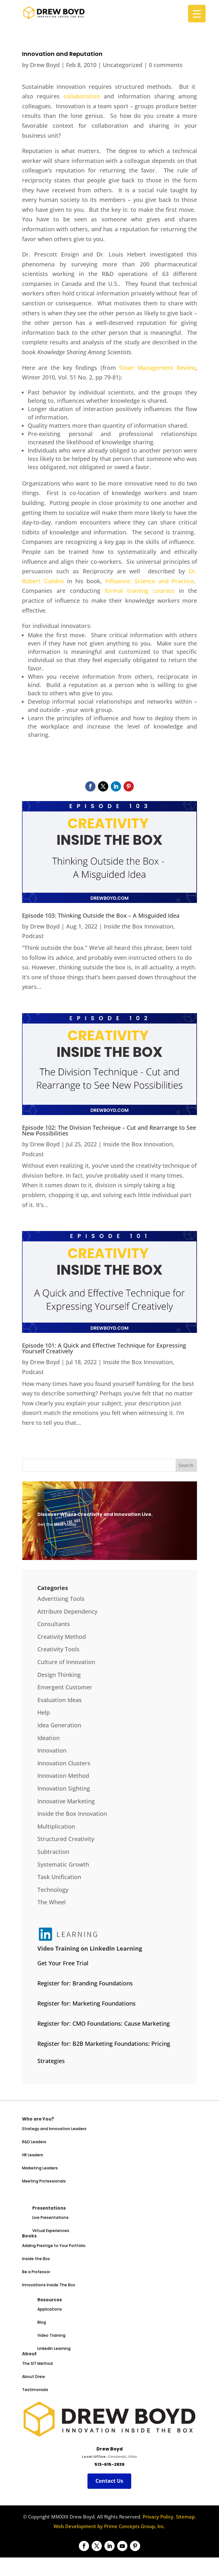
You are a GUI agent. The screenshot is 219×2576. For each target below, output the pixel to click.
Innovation (51, 1750)
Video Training (51, 2335)
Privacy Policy (158, 2516)
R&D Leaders (34, 2141)
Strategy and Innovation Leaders (54, 2128)
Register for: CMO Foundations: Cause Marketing (103, 2023)
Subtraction (53, 1851)
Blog (41, 2322)
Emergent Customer (64, 1687)
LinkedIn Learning (54, 2348)
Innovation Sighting (63, 1788)
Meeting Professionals (44, 2181)
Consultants (53, 1624)
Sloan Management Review (157, 367)
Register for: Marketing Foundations (86, 2003)
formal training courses (139, 590)
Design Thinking (59, 1674)
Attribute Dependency (67, 1611)
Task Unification (59, 1877)
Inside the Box (36, 2258)
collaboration (82, 96)
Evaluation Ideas (59, 1700)
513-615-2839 (109, 2464)
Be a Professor (36, 2271)
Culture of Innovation (66, 1662)
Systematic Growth (63, 1864)
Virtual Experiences (50, 2230)
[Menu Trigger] (197, 13)
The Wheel (51, 1902)
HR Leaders (32, 2155)
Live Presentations (50, 2217)
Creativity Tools (58, 1649)
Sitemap (185, 2516)
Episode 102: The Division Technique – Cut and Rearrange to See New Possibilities (109, 1130)
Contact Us (109, 2480)
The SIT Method (37, 2363)
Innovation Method (63, 1775)
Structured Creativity (65, 1839)
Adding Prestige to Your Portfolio (54, 2245)
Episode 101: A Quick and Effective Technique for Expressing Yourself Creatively (104, 1348)
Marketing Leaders (40, 2168)
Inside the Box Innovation (138, 926)
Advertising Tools (61, 1598)
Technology (52, 1889)
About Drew (33, 2376)
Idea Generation (59, 1725)
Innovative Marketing (66, 1801)
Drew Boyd (45, 65)
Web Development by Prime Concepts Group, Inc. (109, 2526)
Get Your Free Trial (62, 1963)
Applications (49, 2309)
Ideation (48, 1738)
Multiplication (56, 1826)
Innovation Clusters (63, 1763)
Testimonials (35, 2389)
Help (43, 1712)
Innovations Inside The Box (48, 2285)
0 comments (166, 65)
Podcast (33, 936)
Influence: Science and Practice (149, 581)
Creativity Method (61, 1636)
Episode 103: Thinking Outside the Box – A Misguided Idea (100, 915)
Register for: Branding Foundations (85, 1983)
